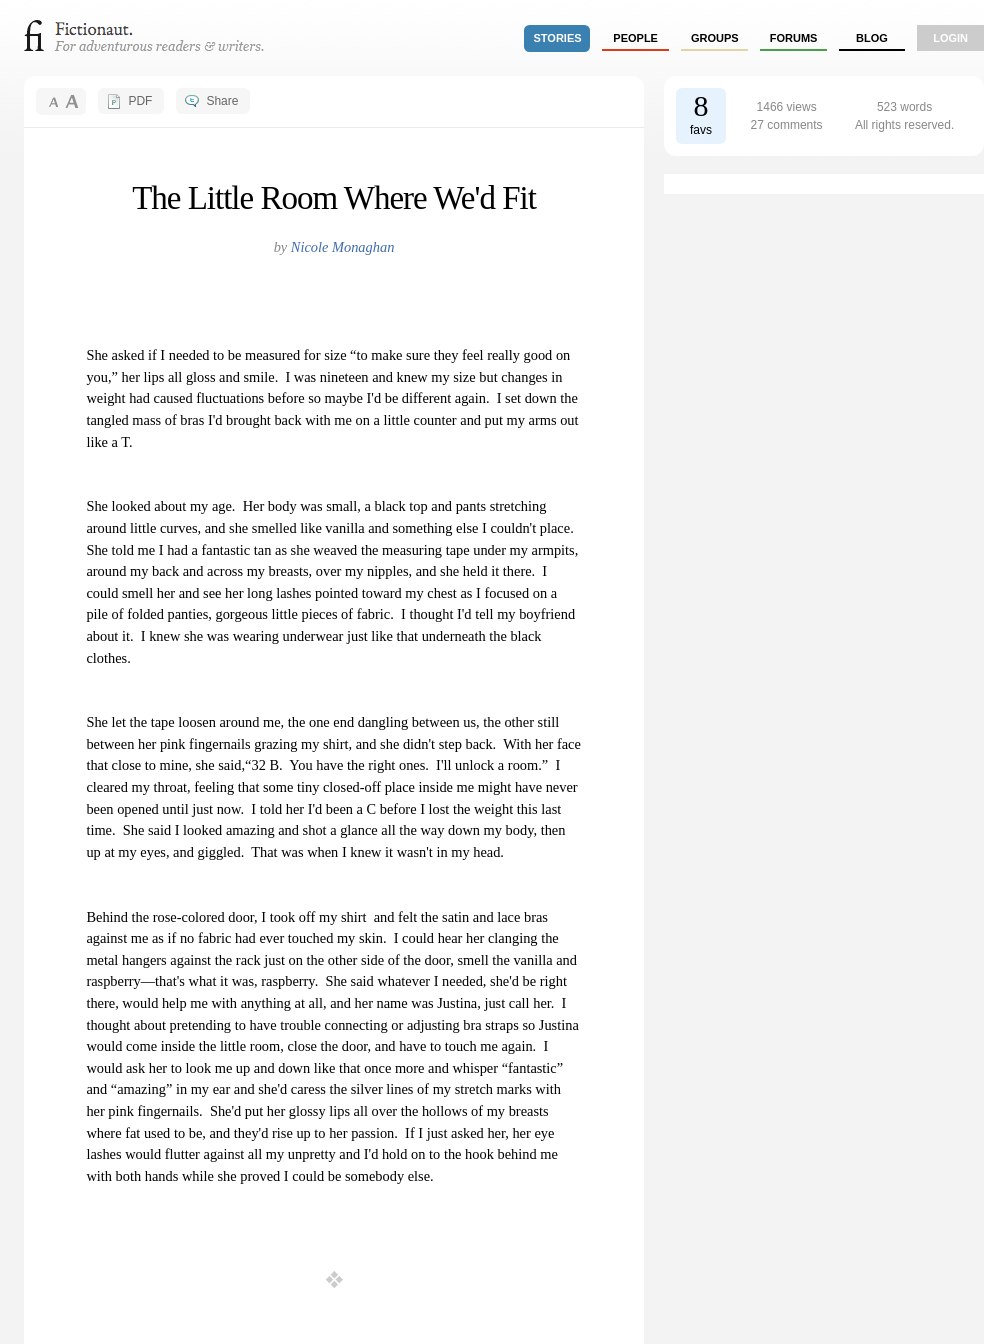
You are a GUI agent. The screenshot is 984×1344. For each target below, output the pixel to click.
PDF (140, 101)
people (635, 38)
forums (794, 38)
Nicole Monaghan (343, 247)
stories (558, 38)
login (950, 38)
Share (222, 101)
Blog (872, 38)
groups (715, 38)
